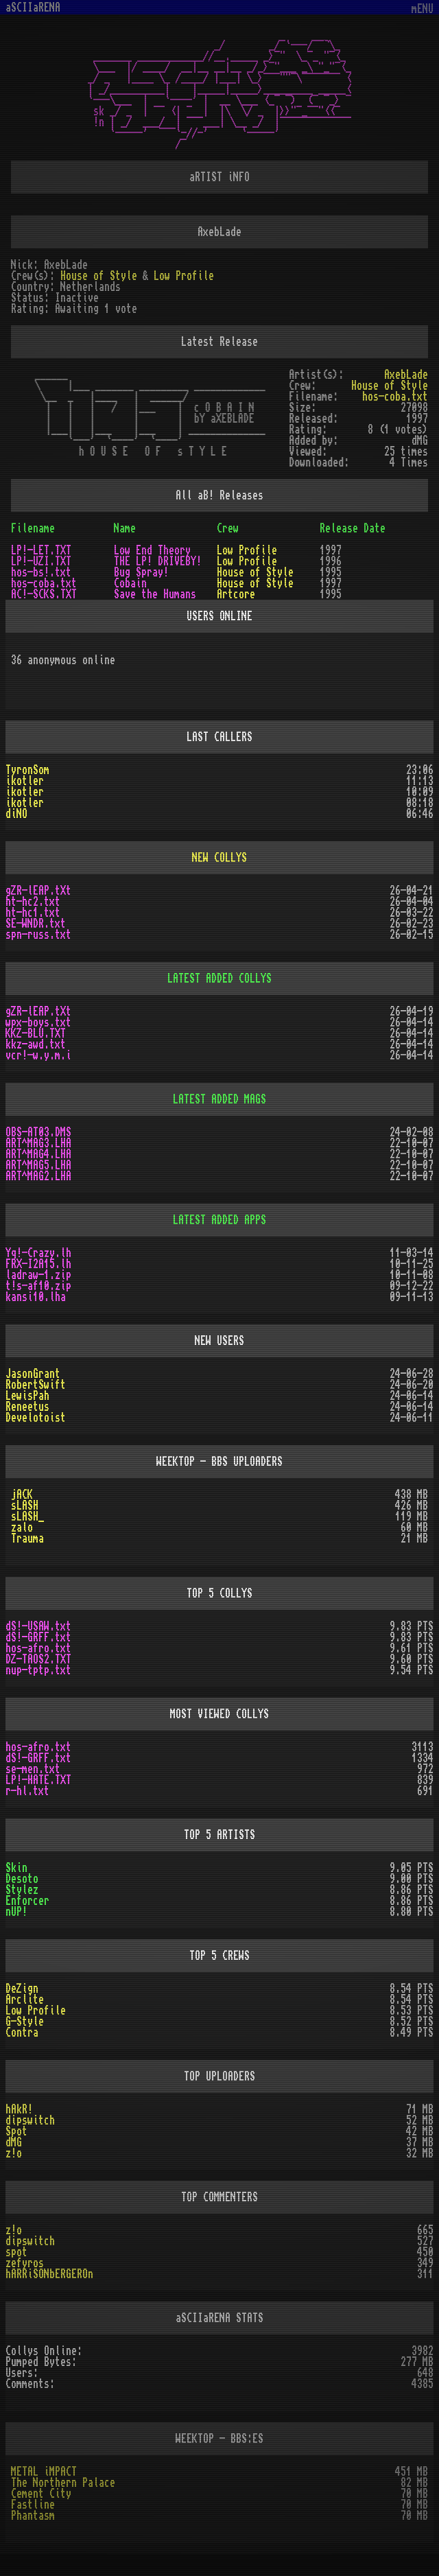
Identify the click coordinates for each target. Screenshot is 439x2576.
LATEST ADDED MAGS (219, 1099)
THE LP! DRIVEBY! (158, 561)
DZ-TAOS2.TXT (38, 1659)
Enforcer (27, 1900)
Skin (16, 1867)
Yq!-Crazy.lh (38, 1253)
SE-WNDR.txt (35, 923)
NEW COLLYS (219, 857)
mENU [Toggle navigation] (423, 9)
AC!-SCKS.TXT (44, 594)
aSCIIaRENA (32, 7)
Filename (33, 528)
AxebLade (406, 374)
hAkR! (19, 2109)
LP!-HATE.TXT (38, 1780)
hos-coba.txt (395, 396)
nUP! (16, 1911)
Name (125, 528)
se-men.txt (32, 1769)
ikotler (24, 780)
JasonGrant (32, 1373)
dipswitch (30, 2120)
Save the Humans (155, 594)
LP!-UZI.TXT (41, 561)
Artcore (236, 594)
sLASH (24, 1505)
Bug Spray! (141, 572)
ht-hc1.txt (32, 912)
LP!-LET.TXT (41, 550)
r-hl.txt (27, 1790)
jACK (22, 1494)
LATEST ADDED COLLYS (219, 978)
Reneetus (27, 1406)
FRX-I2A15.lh (38, 1263)
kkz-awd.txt (35, 1044)
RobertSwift (35, 1384)
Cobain (130, 583)
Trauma (27, 1538)
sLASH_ (27, 1516)
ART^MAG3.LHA (38, 1143)
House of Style (98, 275)
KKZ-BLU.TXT (35, 1033)
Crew (228, 528)
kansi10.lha (35, 1296)
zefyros (24, 2263)
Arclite (24, 1999)
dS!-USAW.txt (38, 1626)
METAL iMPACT (44, 2471)
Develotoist (35, 1417)
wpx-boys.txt (38, 1022)
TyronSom (27, 769)
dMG (13, 2142)
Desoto (21, 1878)
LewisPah (27, 1395)
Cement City (41, 2493)
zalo (22, 1527)
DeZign (21, 1988)
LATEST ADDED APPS (219, 1220)
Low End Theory (152, 550)
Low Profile (184, 275)
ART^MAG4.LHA (38, 1154)
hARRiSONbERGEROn (49, 2274)
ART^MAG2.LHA (38, 1176)
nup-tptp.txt (38, 1670)
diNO (16, 813)
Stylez (21, 1889)
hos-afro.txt (38, 1648)
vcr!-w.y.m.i (38, 1055)
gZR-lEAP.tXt (38, 890)
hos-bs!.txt (41, 572)
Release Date (352, 528)
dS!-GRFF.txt (38, 1637)
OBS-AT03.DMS (38, 1132)
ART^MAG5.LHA (38, 1165)
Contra (21, 2032)
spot (16, 2252)
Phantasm (33, 2515)
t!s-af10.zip (38, 1285)
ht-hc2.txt (32, 901)
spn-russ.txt (38, 934)
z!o (13, 2153)
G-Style (24, 2021)
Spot (16, 2131)
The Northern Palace (63, 2482)
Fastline (33, 2504)
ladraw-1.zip (38, 1274)
